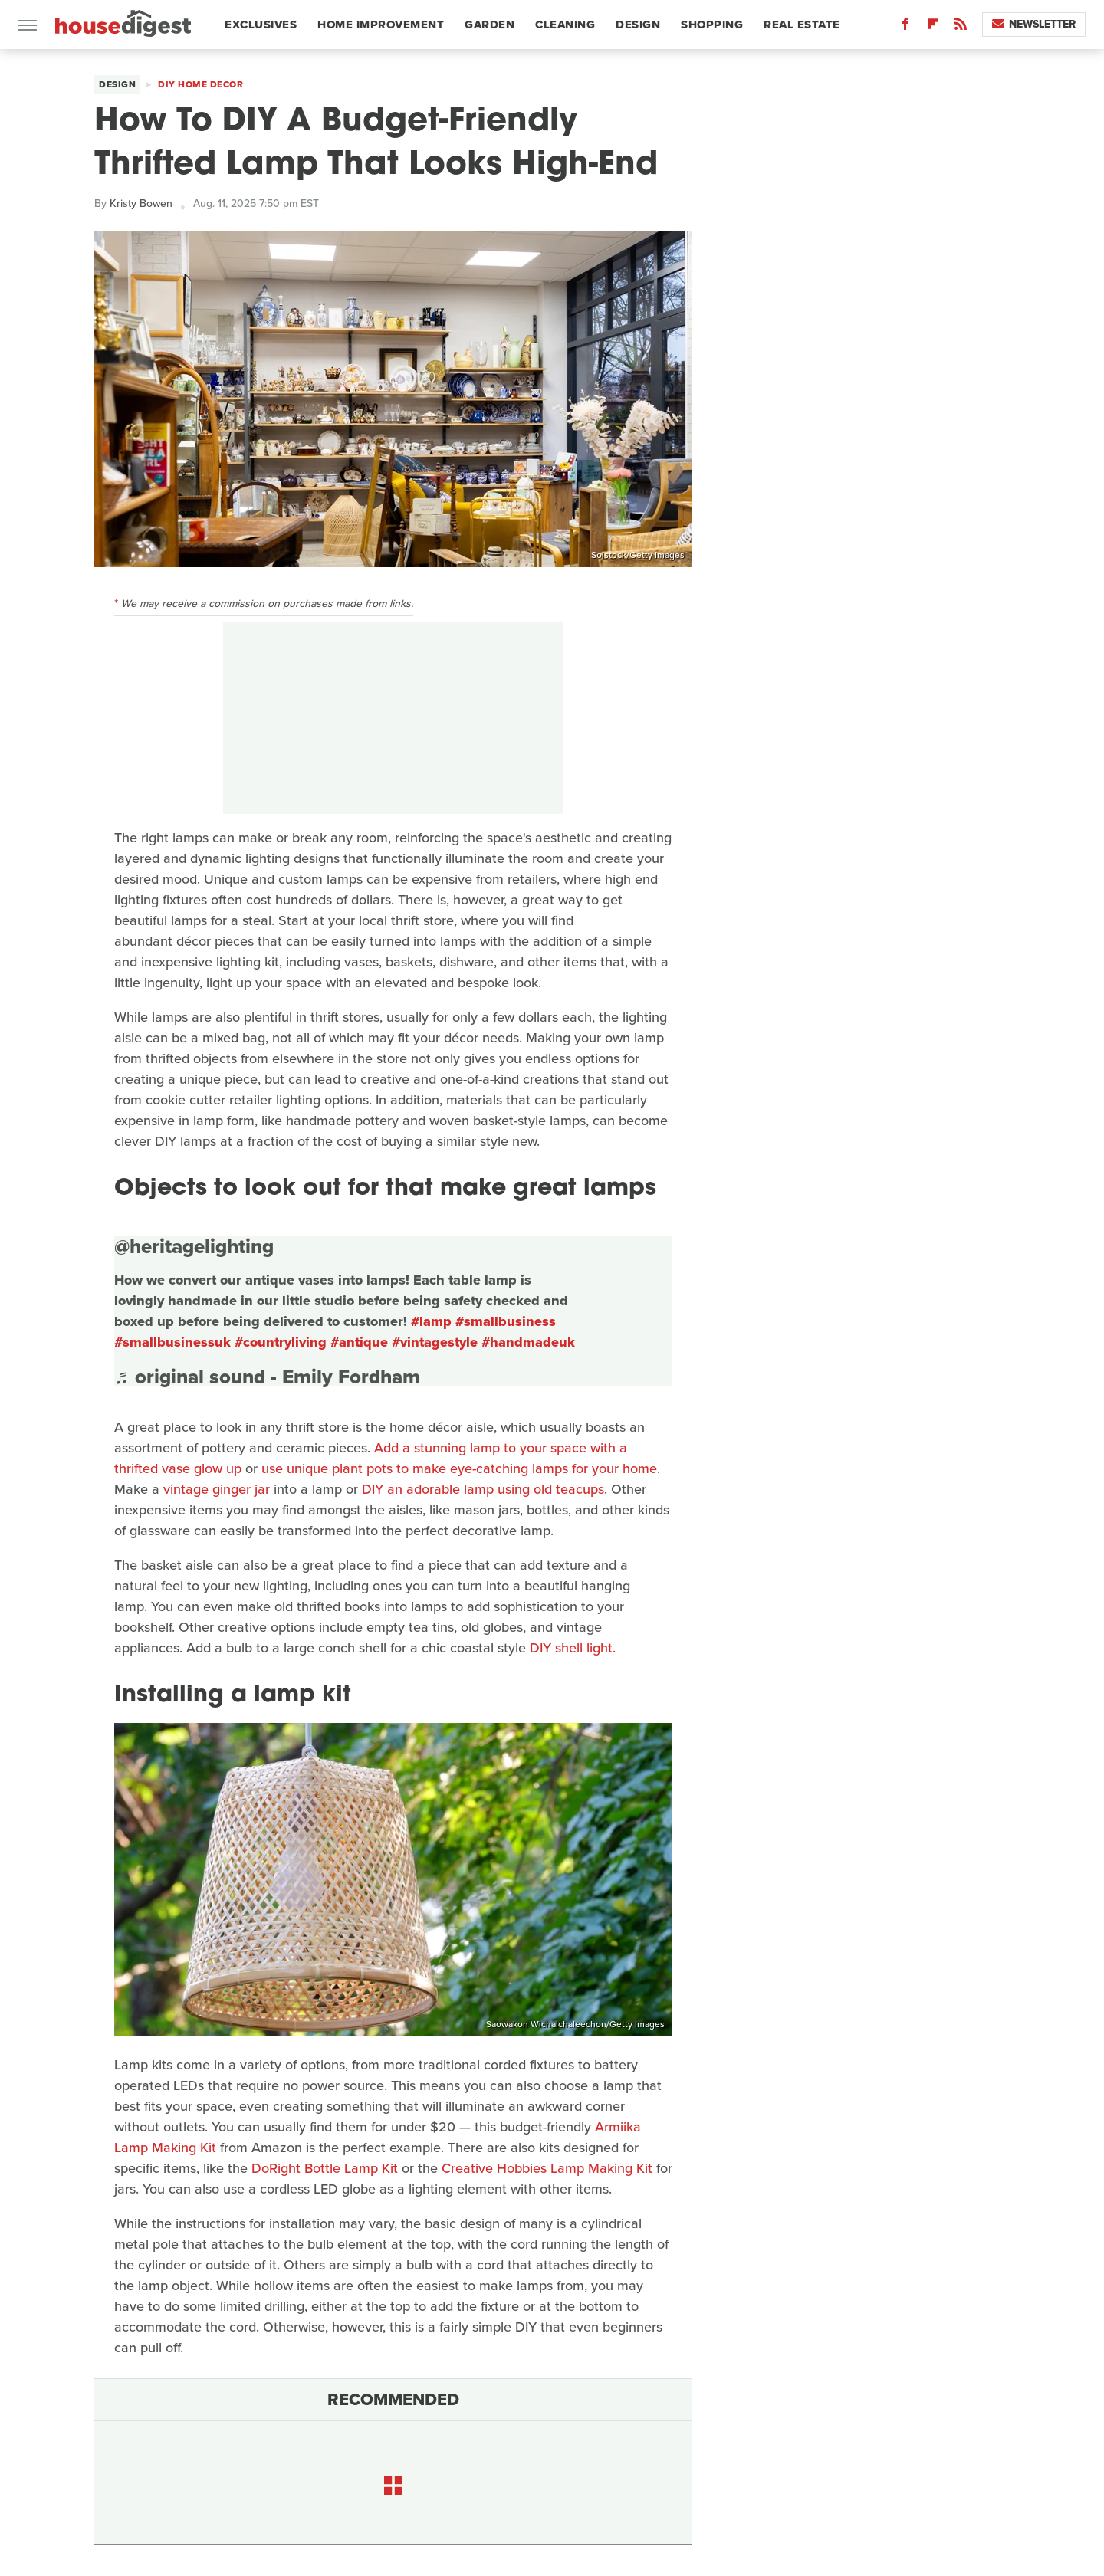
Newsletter (1034, 24)
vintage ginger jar (216, 1489)
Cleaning (565, 24)
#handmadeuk (528, 1342)
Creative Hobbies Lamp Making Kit (547, 2168)
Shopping (712, 24)
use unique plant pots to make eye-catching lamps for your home (459, 1468)
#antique (359, 1342)
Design (638, 24)
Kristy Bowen (141, 203)
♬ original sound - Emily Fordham (267, 1376)
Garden (489, 24)
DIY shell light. (573, 1648)
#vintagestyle (435, 1342)
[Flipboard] (933, 27)
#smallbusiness (505, 1321)
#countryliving (281, 1342)
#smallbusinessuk (172, 1342)
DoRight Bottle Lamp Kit (324, 2168)
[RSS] (961, 27)
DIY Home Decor (200, 84)
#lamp (431, 1321)
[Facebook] (905, 27)
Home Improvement (380, 24)
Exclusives (261, 24)
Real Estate (802, 24)
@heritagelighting (194, 1246)
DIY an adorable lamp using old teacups (483, 1489)
